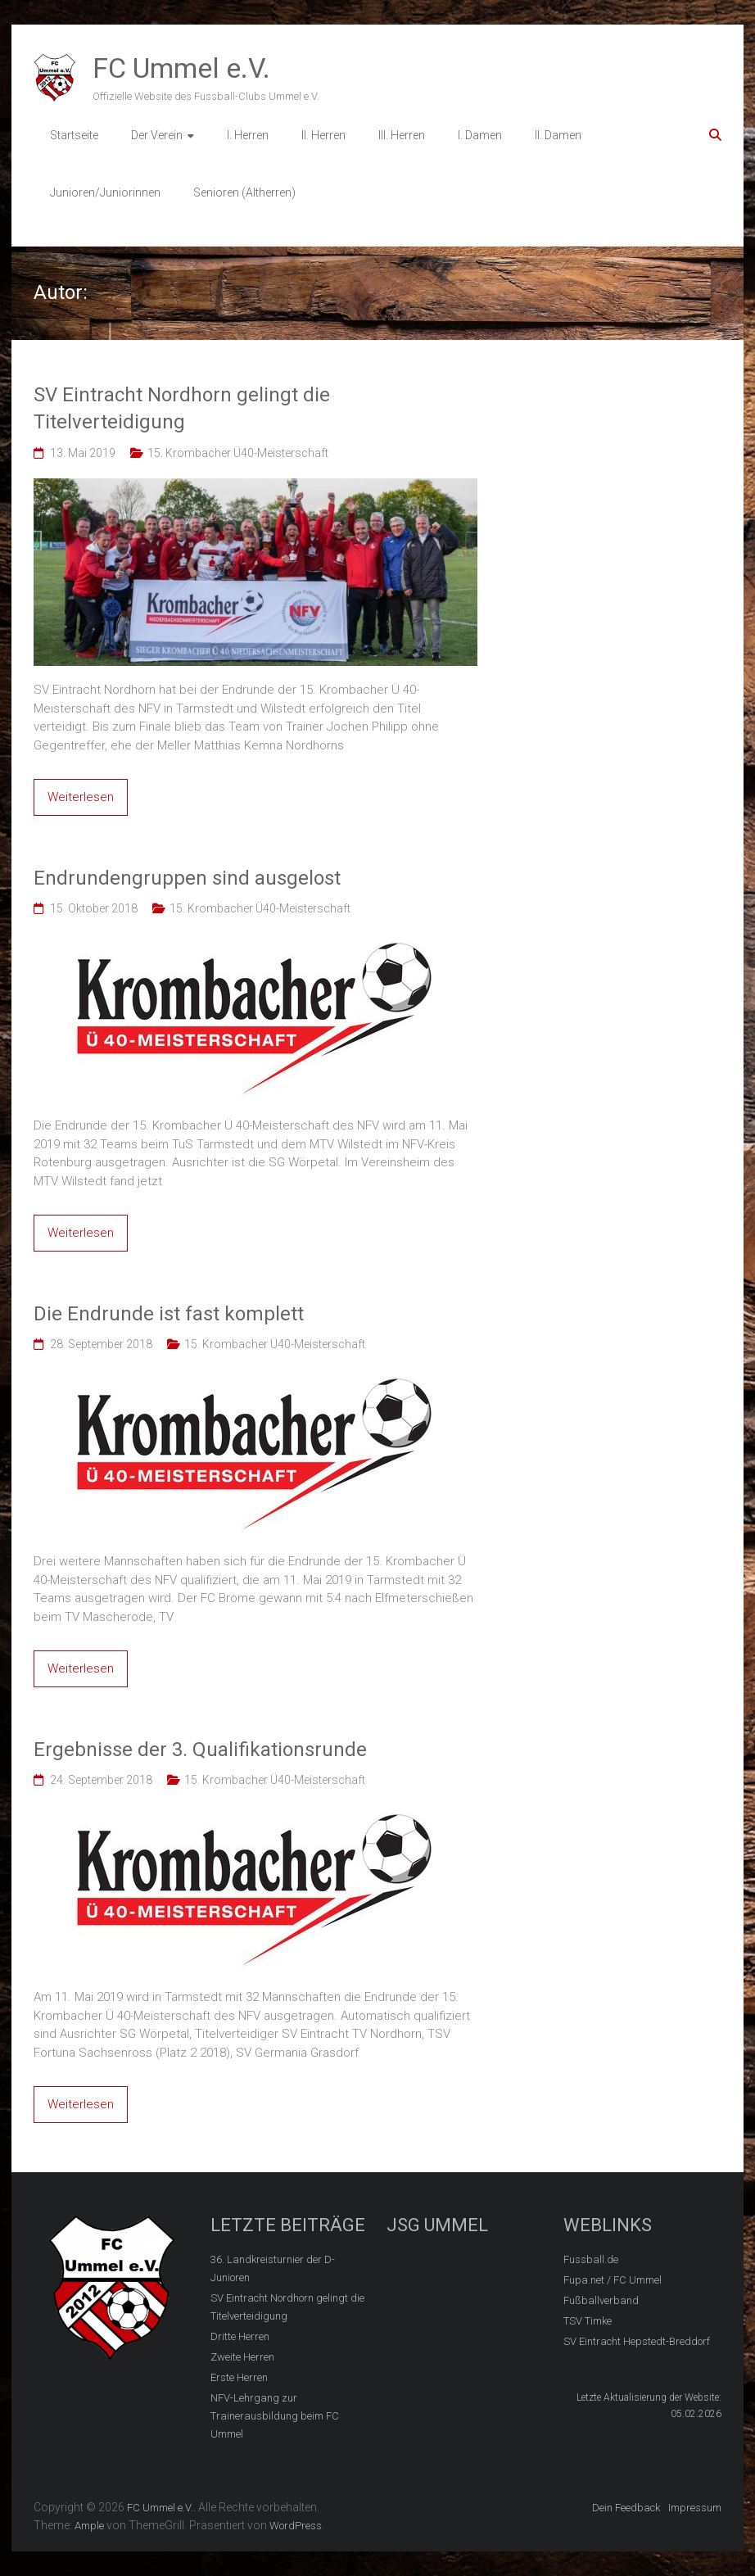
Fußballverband (601, 2300)
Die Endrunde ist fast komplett (169, 1313)
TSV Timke (587, 2321)
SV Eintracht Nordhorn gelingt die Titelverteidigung (182, 408)
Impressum (694, 2507)
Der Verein (157, 135)
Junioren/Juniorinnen (105, 192)
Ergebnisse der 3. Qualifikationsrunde (200, 1749)
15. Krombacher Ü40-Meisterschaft (237, 453)
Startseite (74, 135)
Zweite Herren (242, 2357)
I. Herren (248, 135)
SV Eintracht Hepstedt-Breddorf (636, 2341)
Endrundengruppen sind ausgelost (187, 878)
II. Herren (323, 135)
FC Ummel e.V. (181, 68)
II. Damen (558, 135)
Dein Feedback (626, 2507)
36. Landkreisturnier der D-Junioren (272, 2268)
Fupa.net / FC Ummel (612, 2280)
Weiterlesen (80, 797)
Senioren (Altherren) (244, 192)
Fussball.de (590, 2259)
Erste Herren (239, 2377)
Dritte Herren (239, 2336)
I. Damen (480, 135)
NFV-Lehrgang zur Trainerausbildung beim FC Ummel (274, 2416)
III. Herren (401, 135)
